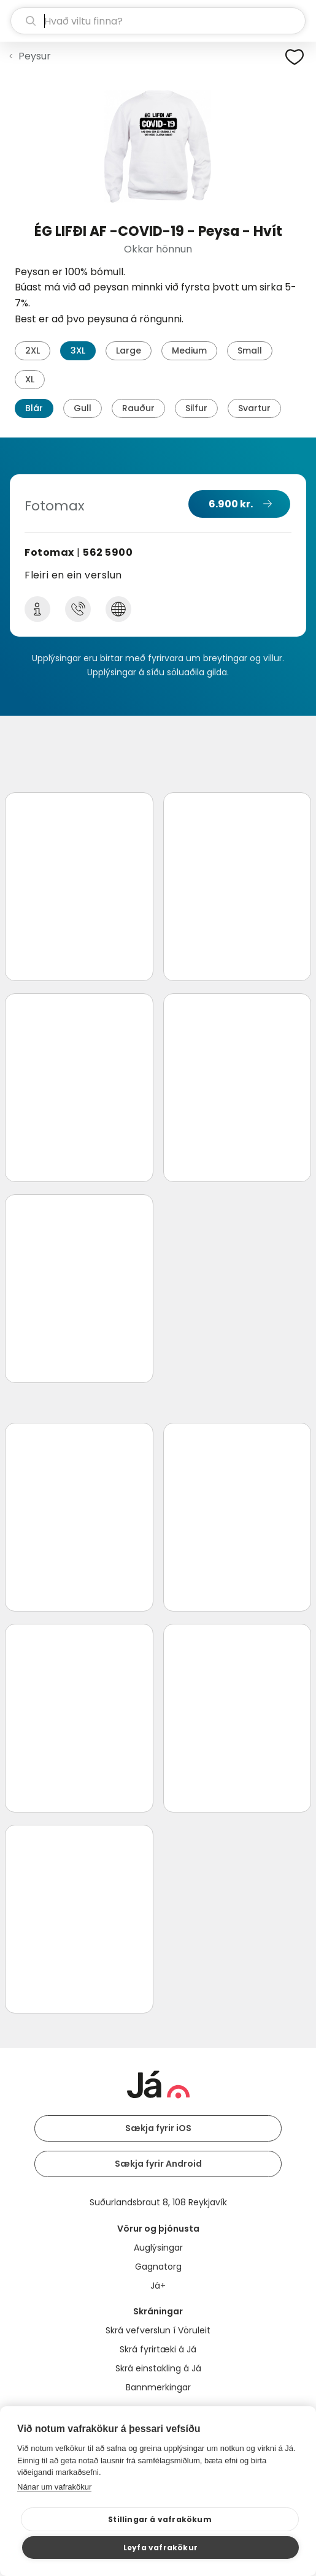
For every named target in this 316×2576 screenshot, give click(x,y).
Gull (82, 408)
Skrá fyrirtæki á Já (158, 2349)
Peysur (34, 56)
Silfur (196, 408)
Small (249, 350)
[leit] (158, 21)
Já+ (158, 2285)
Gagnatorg (158, 2266)
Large (128, 350)
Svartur (254, 408)
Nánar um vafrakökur (54, 2486)
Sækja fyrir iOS (158, 2128)
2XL (32, 350)
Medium (189, 350)
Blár (34, 408)
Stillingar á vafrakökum (160, 2519)
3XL (78, 350)
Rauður (138, 408)
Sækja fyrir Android (158, 2163)
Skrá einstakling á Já (158, 2368)
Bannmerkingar (158, 2387)
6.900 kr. (231, 504)
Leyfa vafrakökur (160, 2547)
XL (29, 379)
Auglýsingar (158, 2247)
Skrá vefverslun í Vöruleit (158, 2330)
